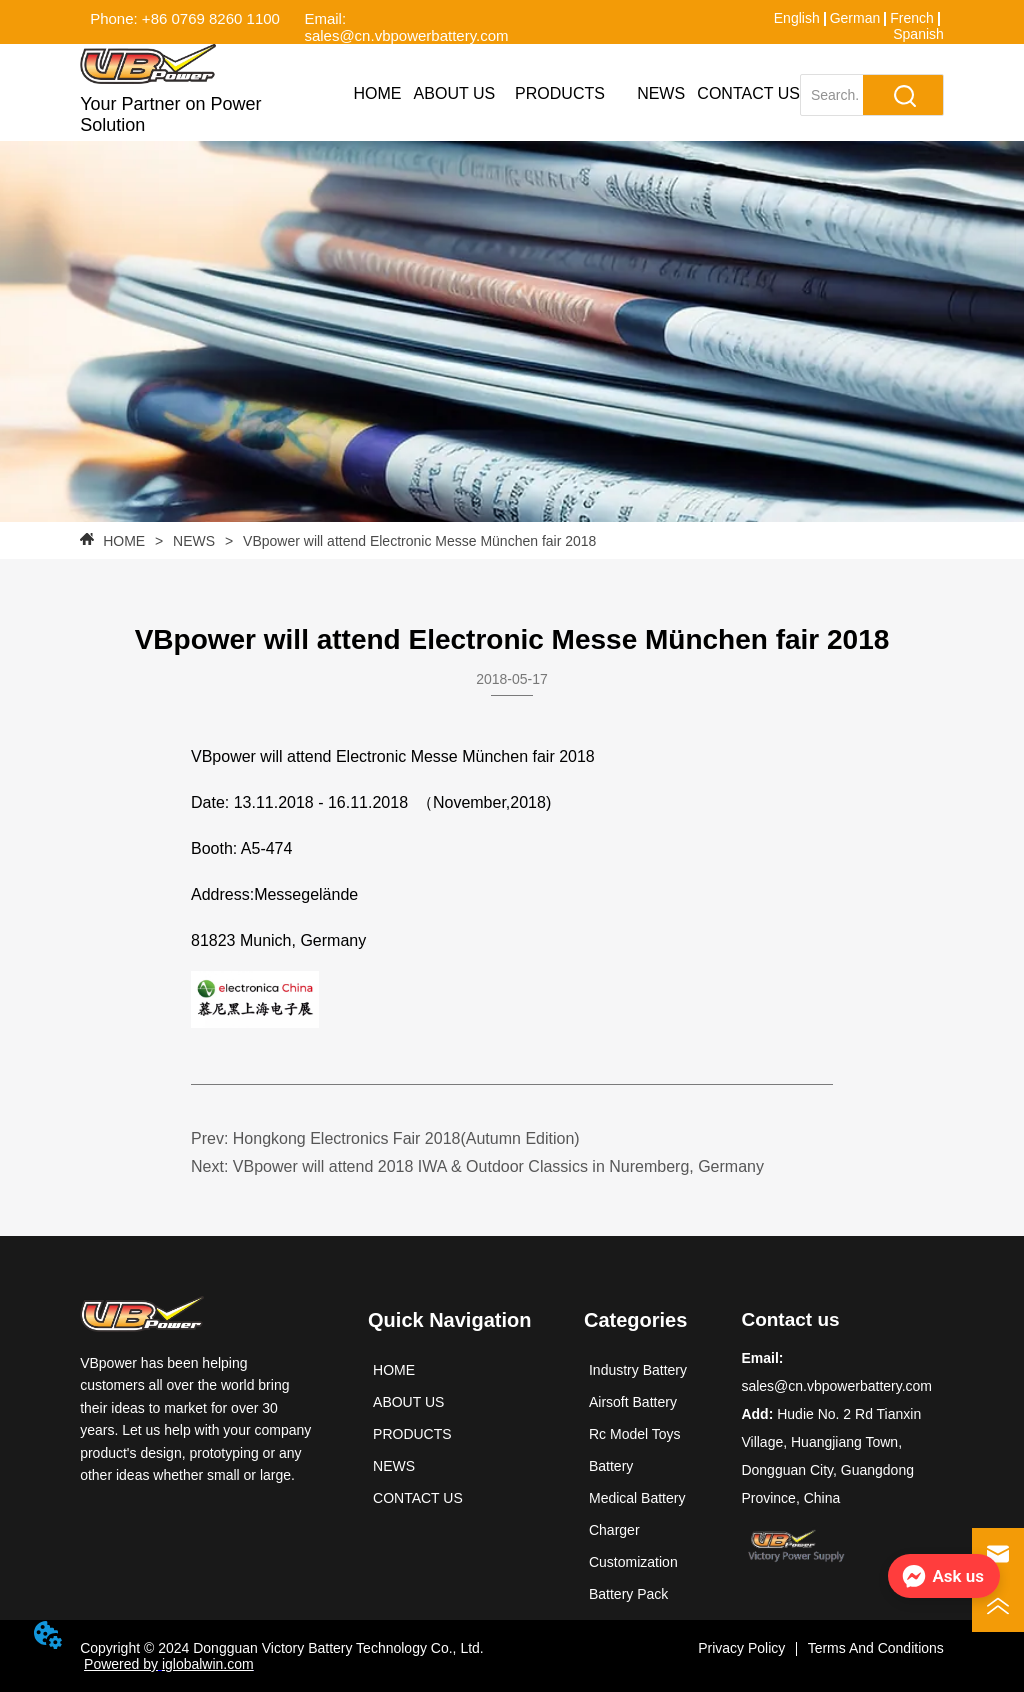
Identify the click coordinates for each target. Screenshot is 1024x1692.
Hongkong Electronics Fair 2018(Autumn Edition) (406, 1138)
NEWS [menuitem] (661, 93)
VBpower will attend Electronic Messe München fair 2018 (417, 541)
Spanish (918, 34)
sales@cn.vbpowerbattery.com (836, 1386)
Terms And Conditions (876, 1648)
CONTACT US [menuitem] (748, 93)
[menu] (570, 94)
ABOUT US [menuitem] (455, 93)
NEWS (194, 541)
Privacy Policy (741, 1648)
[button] (560, 94)
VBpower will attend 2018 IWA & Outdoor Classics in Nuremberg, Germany (498, 1166)
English (797, 18)
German (855, 18)
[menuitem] (560, 94)
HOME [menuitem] (377, 93)
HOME (124, 541)
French (912, 18)
